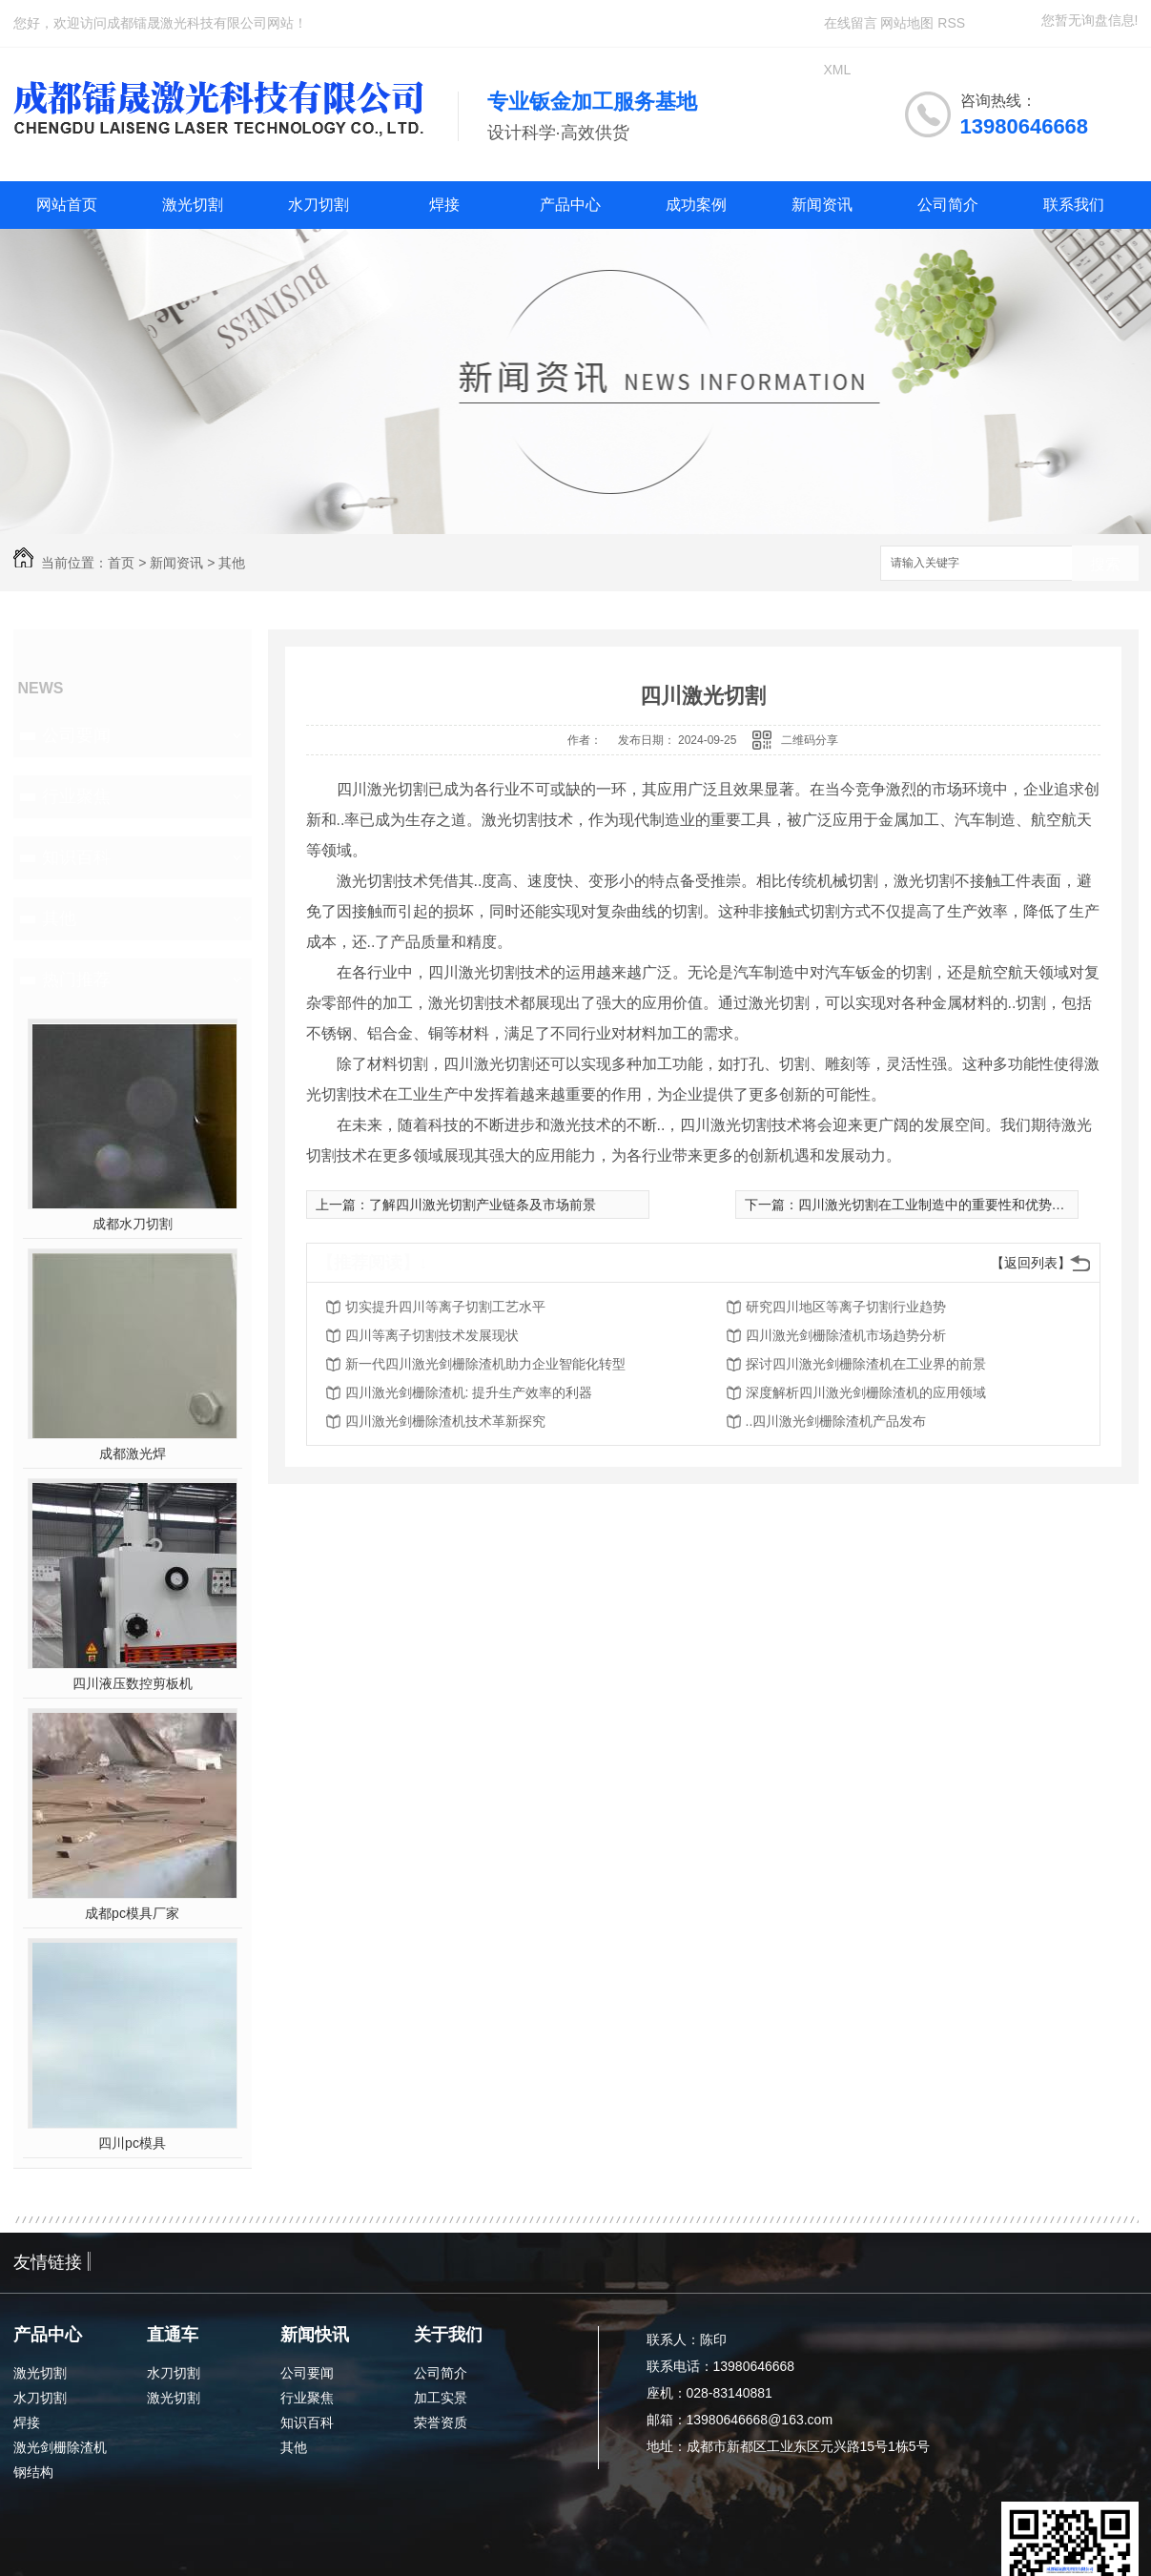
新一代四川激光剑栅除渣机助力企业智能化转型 (485, 1363)
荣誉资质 (440, 2422)
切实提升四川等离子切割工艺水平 (445, 1306)
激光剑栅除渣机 (60, 2447)
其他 (231, 562)
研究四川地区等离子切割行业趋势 (846, 1306)
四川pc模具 (132, 2143)
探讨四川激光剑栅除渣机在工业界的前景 (866, 1363)
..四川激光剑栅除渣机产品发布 (836, 1421)
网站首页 (66, 204)
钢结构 (33, 2472)
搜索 (1105, 564)
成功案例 (696, 204)
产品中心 (570, 204)
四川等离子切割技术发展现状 (432, 1335)
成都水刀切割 (132, 1223)
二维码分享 (809, 740)
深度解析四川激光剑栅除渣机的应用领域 (866, 1392)
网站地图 (907, 23)
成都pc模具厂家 (132, 1913)
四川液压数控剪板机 (132, 1683)
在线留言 (850, 23)
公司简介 (947, 204)
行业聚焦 (76, 796)
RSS (951, 23)
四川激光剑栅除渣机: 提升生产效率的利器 (469, 1392)
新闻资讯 (822, 204)
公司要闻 (76, 735)
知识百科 (76, 857)
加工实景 (440, 2397)
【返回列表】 (1031, 1262)
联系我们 (1073, 204)
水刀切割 (318, 204)
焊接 (444, 204)
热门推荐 (76, 979)
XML (838, 69)
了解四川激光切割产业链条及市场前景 (482, 1204)
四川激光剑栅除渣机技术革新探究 (445, 1421)
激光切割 (192, 204)
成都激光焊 (132, 1453)
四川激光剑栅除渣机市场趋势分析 (846, 1335)
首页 (121, 562)
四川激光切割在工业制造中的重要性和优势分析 (938, 1204)
